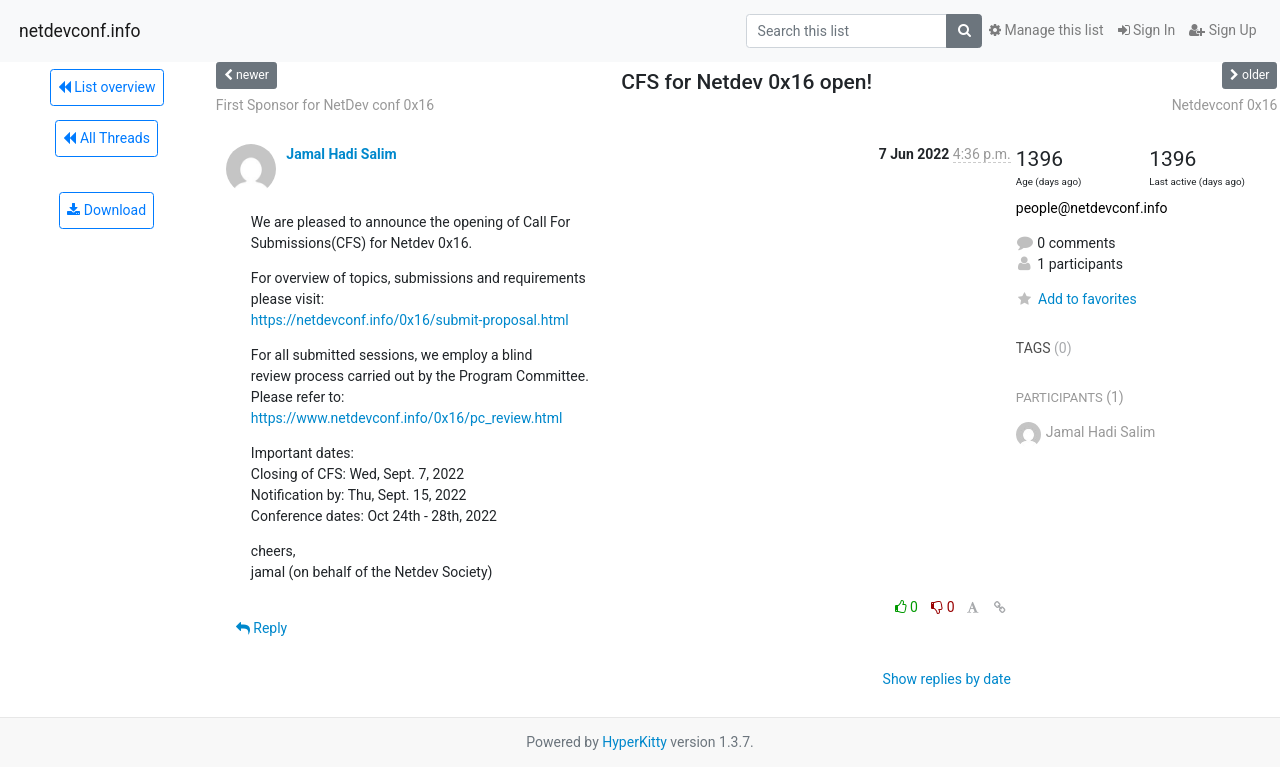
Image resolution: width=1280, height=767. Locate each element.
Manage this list (1046, 30)
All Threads (106, 138)
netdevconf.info (80, 31)
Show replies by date (947, 679)
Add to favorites (1076, 299)
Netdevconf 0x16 (1225, 105)
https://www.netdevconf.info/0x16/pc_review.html (407, 418)
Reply (261, 628)
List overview (107, 87)
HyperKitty (634, 742)
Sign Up (1222, 30)
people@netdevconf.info (1092, 208)
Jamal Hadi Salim (341, 154)
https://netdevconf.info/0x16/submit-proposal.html (410, 320)
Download (106, 210)
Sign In (1147, 30)
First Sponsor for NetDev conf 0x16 (325, 105)
